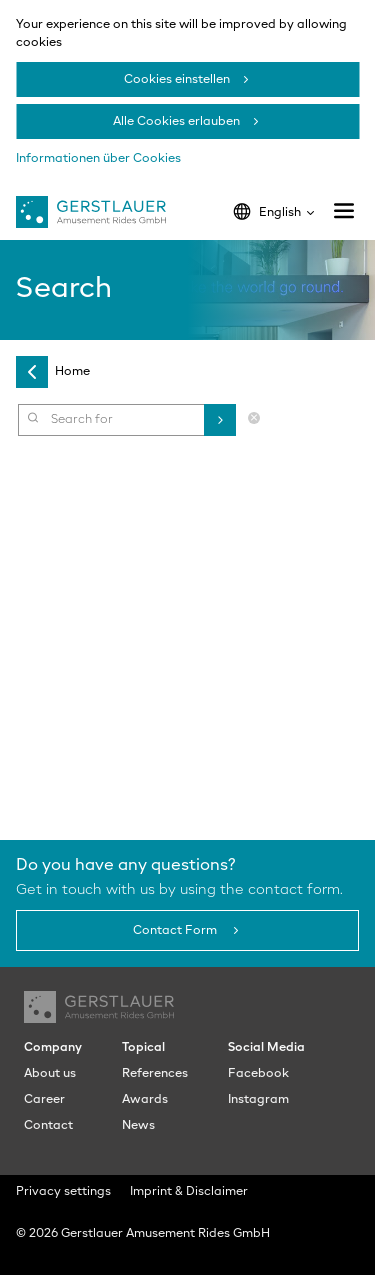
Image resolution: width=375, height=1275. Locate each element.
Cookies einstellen (177, 80)
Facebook (258, 1074)
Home (72, 372)
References (155, 1074)
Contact (48, 1126)
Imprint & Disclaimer (189, 1192)
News (138, 1126)
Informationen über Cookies (98, 159)
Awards (145, 1100)
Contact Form (176, 931)
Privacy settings (63, 1192)
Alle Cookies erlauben (176, 122)
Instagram (258, 1100)
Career (44, 1100)
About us (50, 1074)
